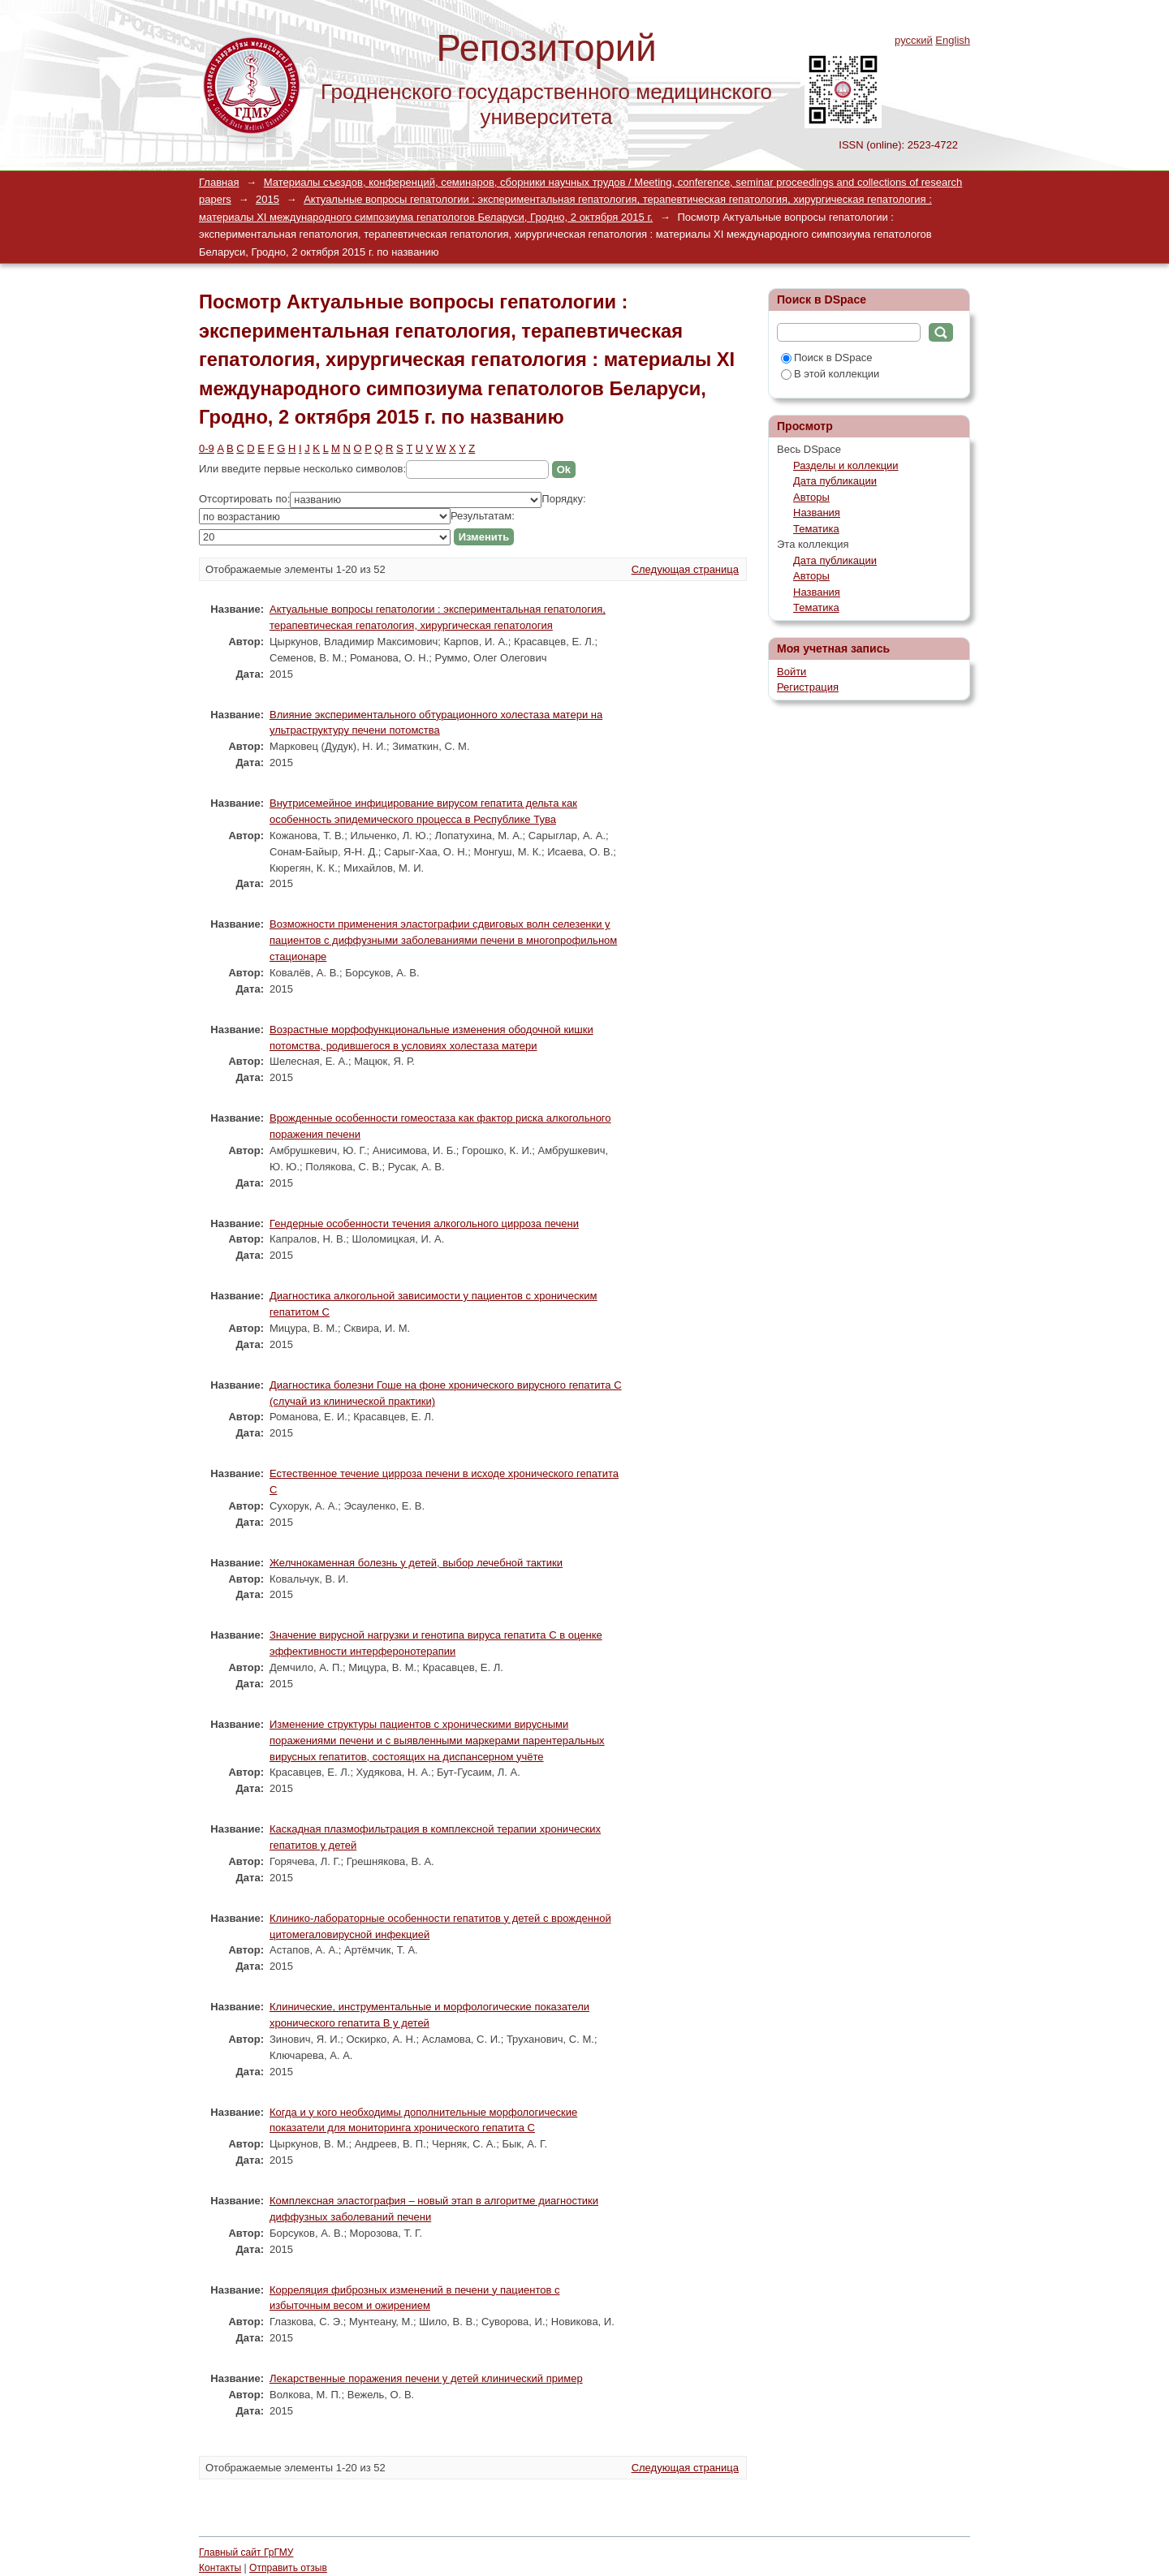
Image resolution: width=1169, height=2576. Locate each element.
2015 (267, 199)
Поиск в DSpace (826, 357)
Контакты (220, 2568)
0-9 (206, 448)
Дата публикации (835, 481)
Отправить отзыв (288, 2568)
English (952, 40)
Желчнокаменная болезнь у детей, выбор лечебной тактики (416, 1563)
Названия (816, 512)
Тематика (816, 529)
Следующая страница (685, 569)
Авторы (811, 497)
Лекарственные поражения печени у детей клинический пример (426, 2378)
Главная (219, 182)
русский (914, 40)
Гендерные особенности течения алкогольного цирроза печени (424, 1223)
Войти (791, 672)
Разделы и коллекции (846, 465)
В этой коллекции (830, 374)
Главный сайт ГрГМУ (246, 2552)
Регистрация (808, 687)
